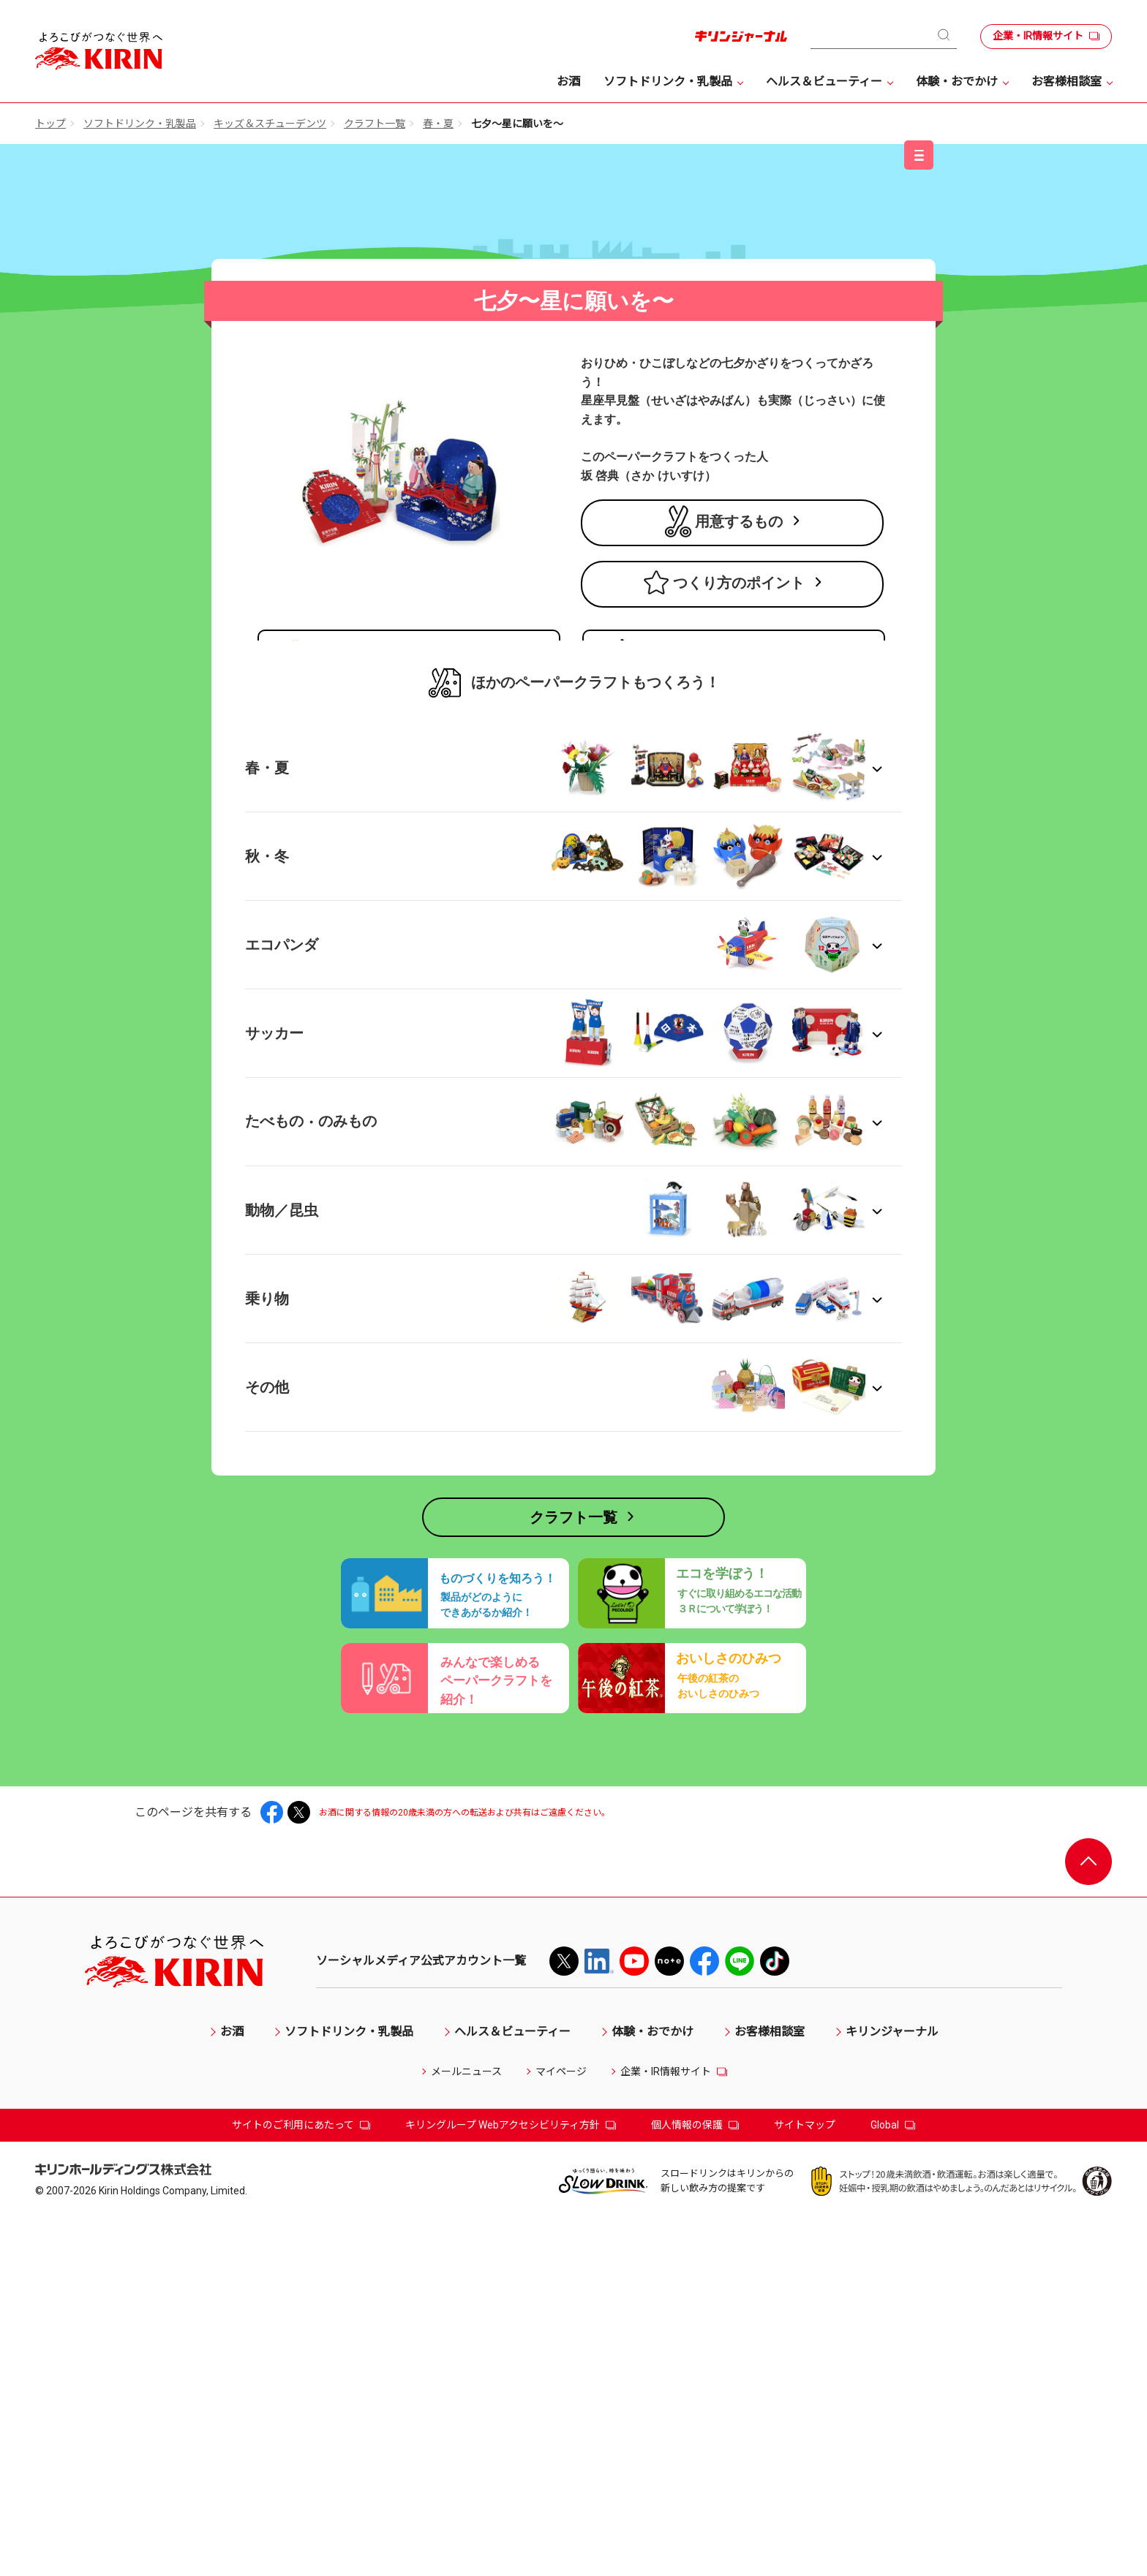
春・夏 (438, 123)
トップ (50, 123)
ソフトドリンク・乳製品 (139, 123)
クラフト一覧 (374, 123)
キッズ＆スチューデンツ (270, 123)
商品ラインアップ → (311, 883)
